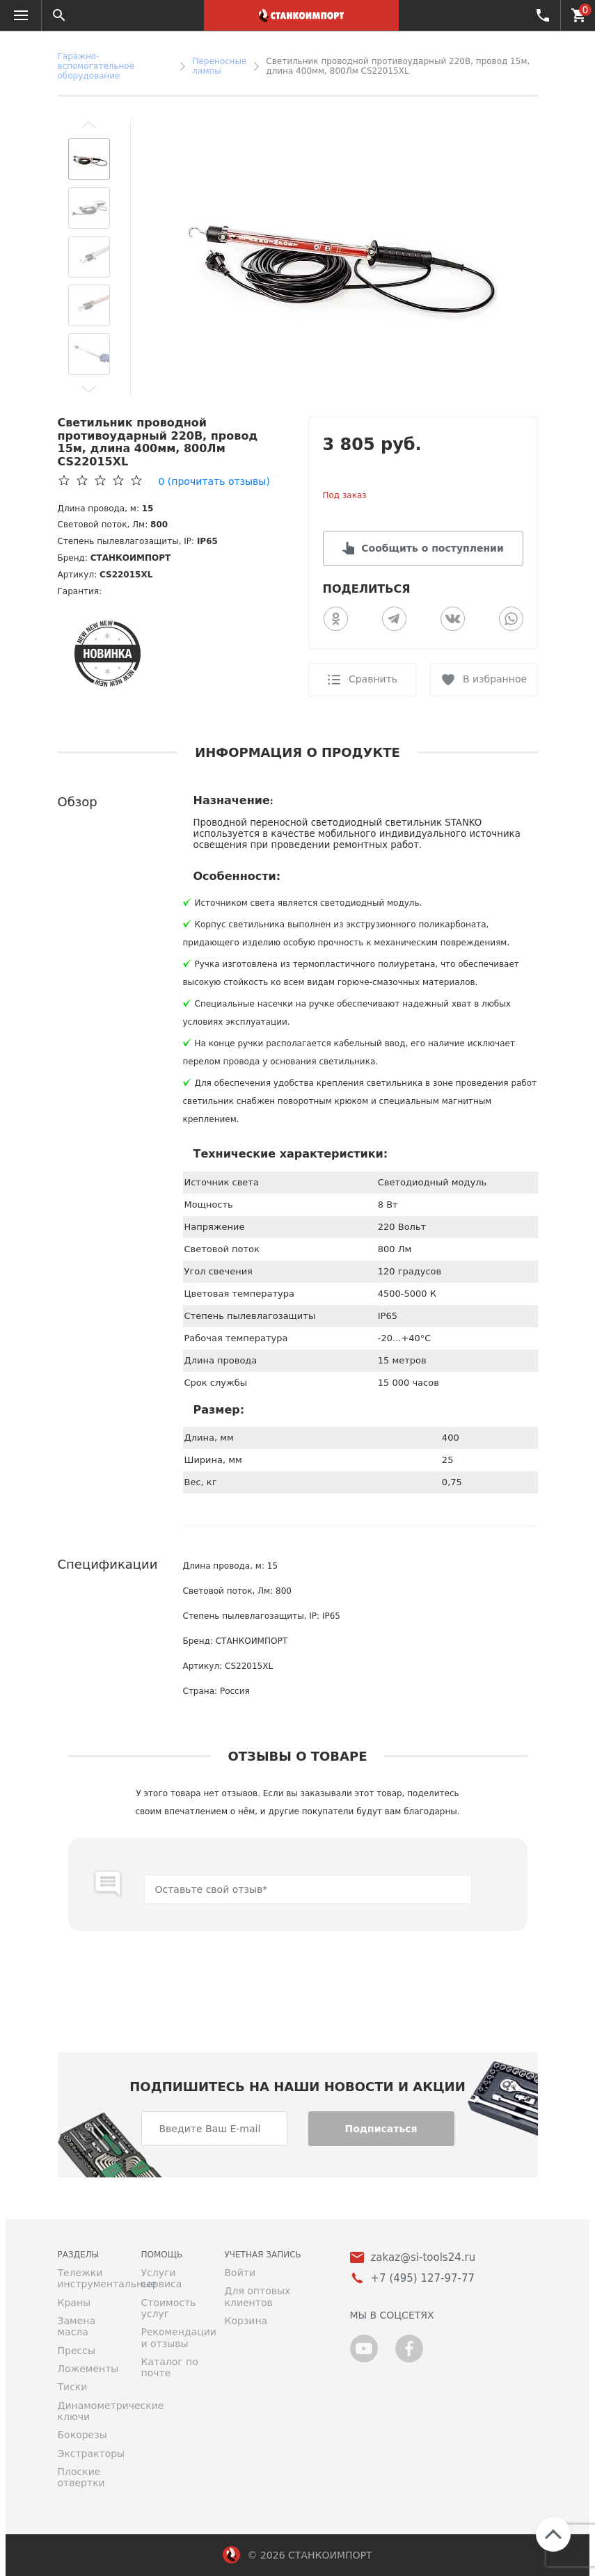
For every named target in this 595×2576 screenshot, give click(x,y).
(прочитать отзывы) (214, 481)
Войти (240, 2272)
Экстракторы (89, 2453)
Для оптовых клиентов (258, 2296)
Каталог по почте (169, 2367)
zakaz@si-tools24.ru (423, 2258)
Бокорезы (82, 2434)
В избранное (495, 679)
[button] (89, 124)
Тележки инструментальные (89, 2278)
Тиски (73, 2386)
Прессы (76, 2350)
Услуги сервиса (161, 2278)
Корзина (246, 2320)
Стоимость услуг (168, 2308)
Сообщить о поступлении (432, 548)
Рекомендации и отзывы (172, 2337)
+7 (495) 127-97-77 (541, 15)
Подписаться (380, 2128)
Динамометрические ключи (89, 2411)
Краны (74, 2302)
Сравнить (373, 679)
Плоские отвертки (81, 2477)
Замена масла (76, 2326)
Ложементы (88, 2368)
